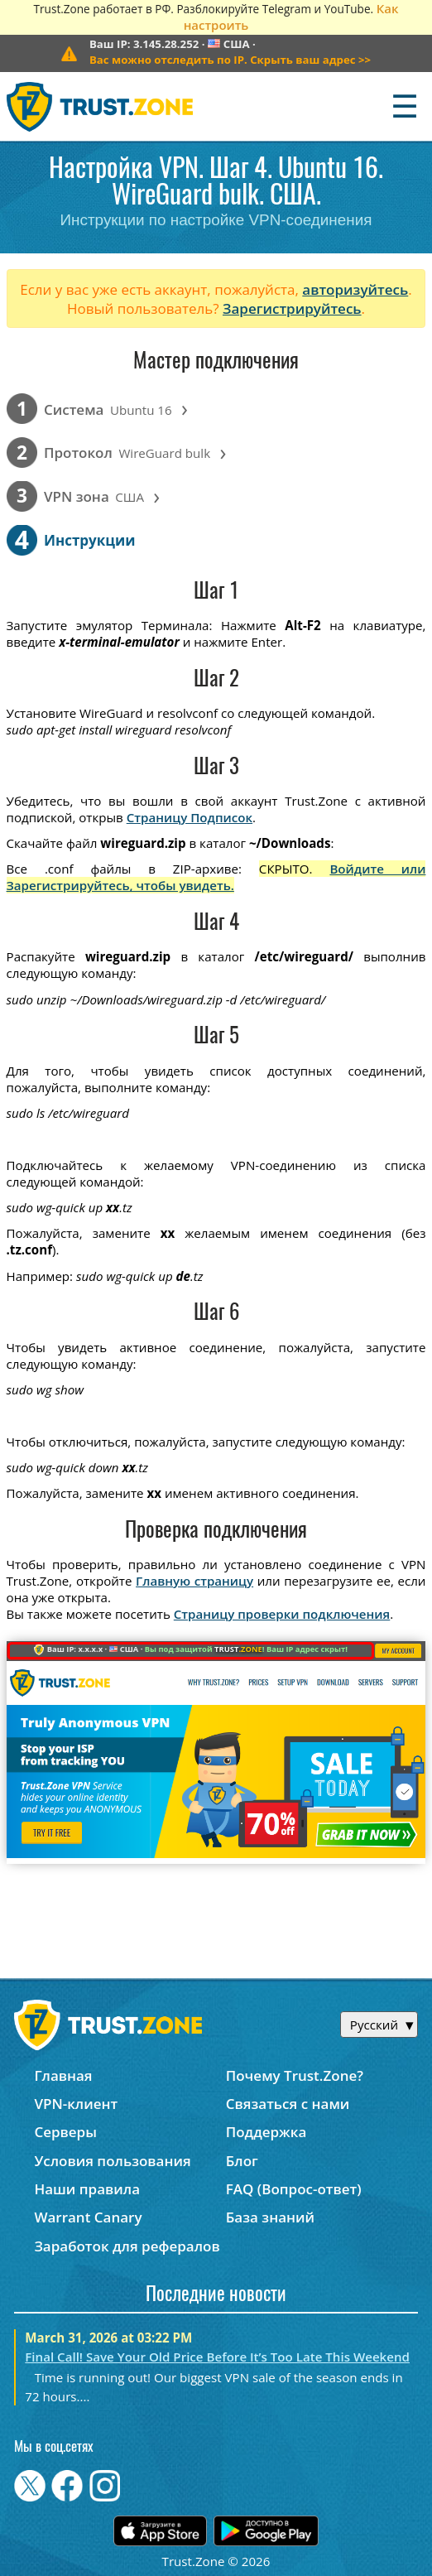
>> (230, 59)
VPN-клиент (76, 2103)
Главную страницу (194, 1580)
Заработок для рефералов (126, 2246)
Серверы (65, 2131)
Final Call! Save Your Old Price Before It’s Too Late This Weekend (217, 2356)
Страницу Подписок (189, 817)
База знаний (270, 2217)
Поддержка (266, 2131)
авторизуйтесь (355, 289)
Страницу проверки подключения (282, 1614)
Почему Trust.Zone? (294, 2075)
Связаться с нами (288, 2103)
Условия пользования (112, 2160)
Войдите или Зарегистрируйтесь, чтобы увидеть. (216, 876)
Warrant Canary (88, 2217)
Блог (242, 2160)
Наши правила (87, 2188)
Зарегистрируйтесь (292, 308)
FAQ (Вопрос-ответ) (294, 2188)
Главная (63, 2075)
